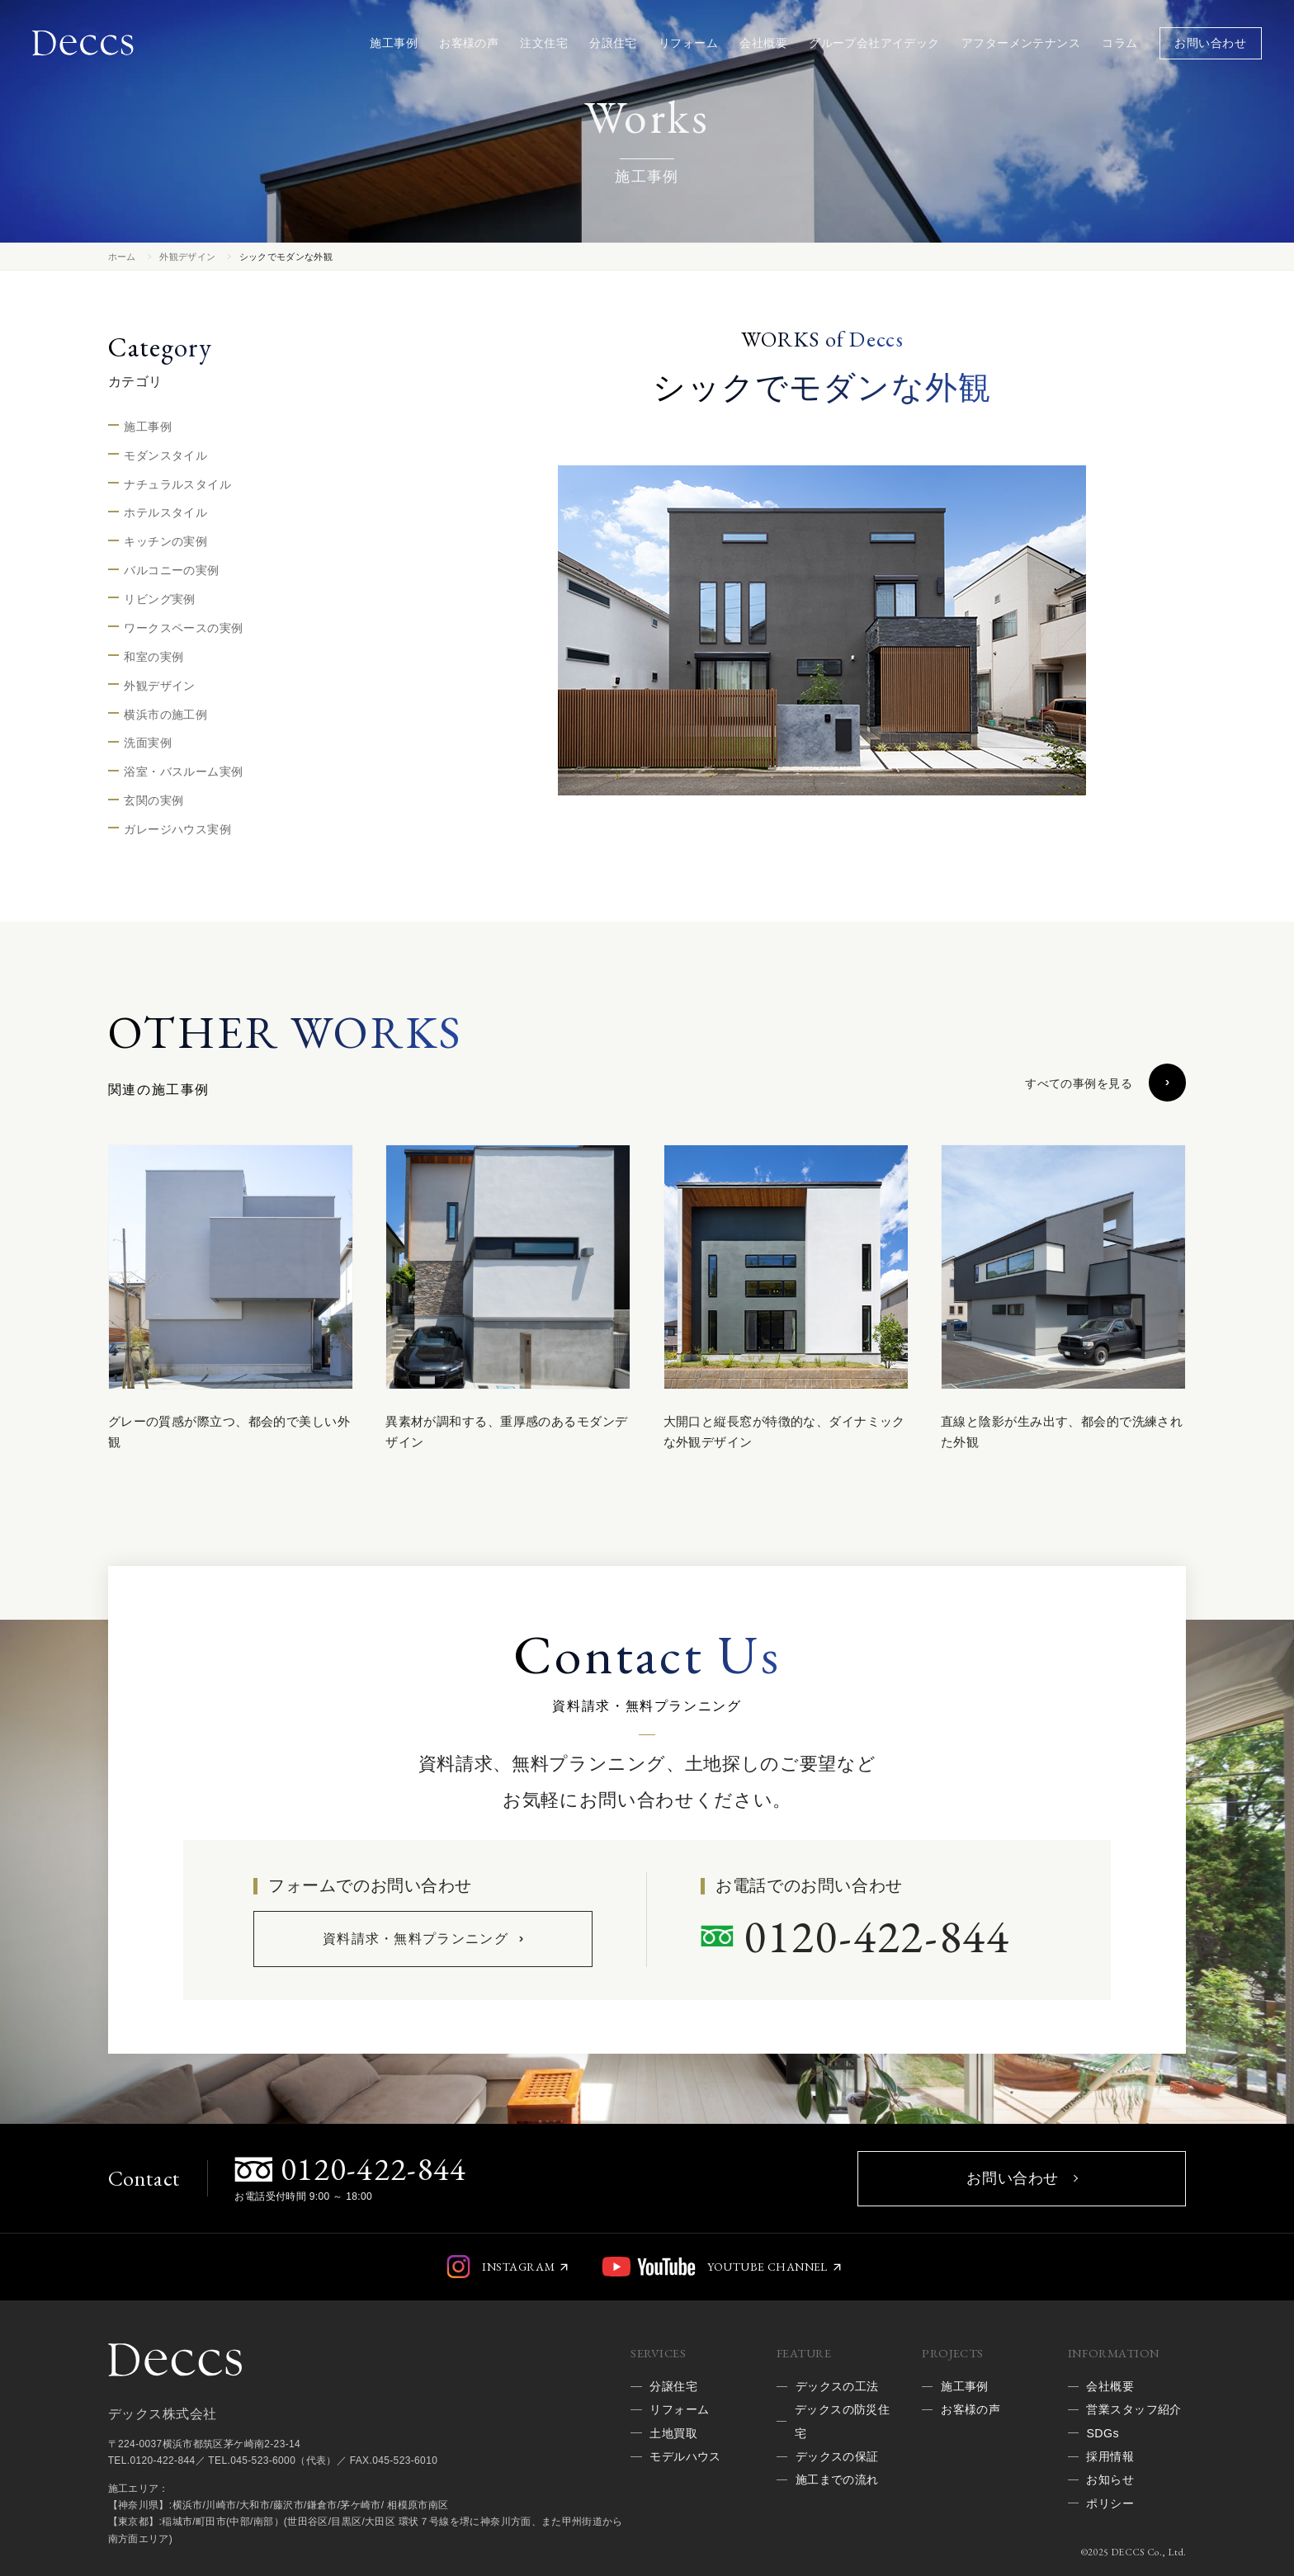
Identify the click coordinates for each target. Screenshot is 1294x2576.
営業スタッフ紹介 (1133, 2409)
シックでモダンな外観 (286, 257)
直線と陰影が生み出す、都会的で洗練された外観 (1062, 1432)
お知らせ (1110, 2479)
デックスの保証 (837, 2456)
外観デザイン (187, 257)
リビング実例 (160, 599)
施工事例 (394, 43)
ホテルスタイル (165, 512)
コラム (1119, 43)
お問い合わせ (1210, 43)
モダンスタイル (165, 455)
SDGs (1102, 2433)
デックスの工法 (837, 2386)
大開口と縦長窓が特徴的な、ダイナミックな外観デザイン (784, 1432)
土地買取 (673, 2433)
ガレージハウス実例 (177, 829)
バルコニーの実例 (171, 570)
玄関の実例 (153, 800)
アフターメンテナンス (1020, 43)
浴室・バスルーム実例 (183, 771)
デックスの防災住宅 (842, 2421)
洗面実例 (148, 742)
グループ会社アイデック (874, 43)
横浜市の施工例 (165, 714)
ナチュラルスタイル (177, 484)
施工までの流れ (837, 2479)
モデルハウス (685, 2456)
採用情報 (1110, 2456)
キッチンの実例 (165, 541)
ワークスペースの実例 (183, 628)
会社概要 (763, 43)
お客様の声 (468, 43)
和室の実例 (153, 656)
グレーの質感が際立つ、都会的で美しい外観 (229, 1432)
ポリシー (1110, 2503)
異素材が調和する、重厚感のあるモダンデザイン (506, 1432)
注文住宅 (544, 43)
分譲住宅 (613, 43)
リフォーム (688, 43)
